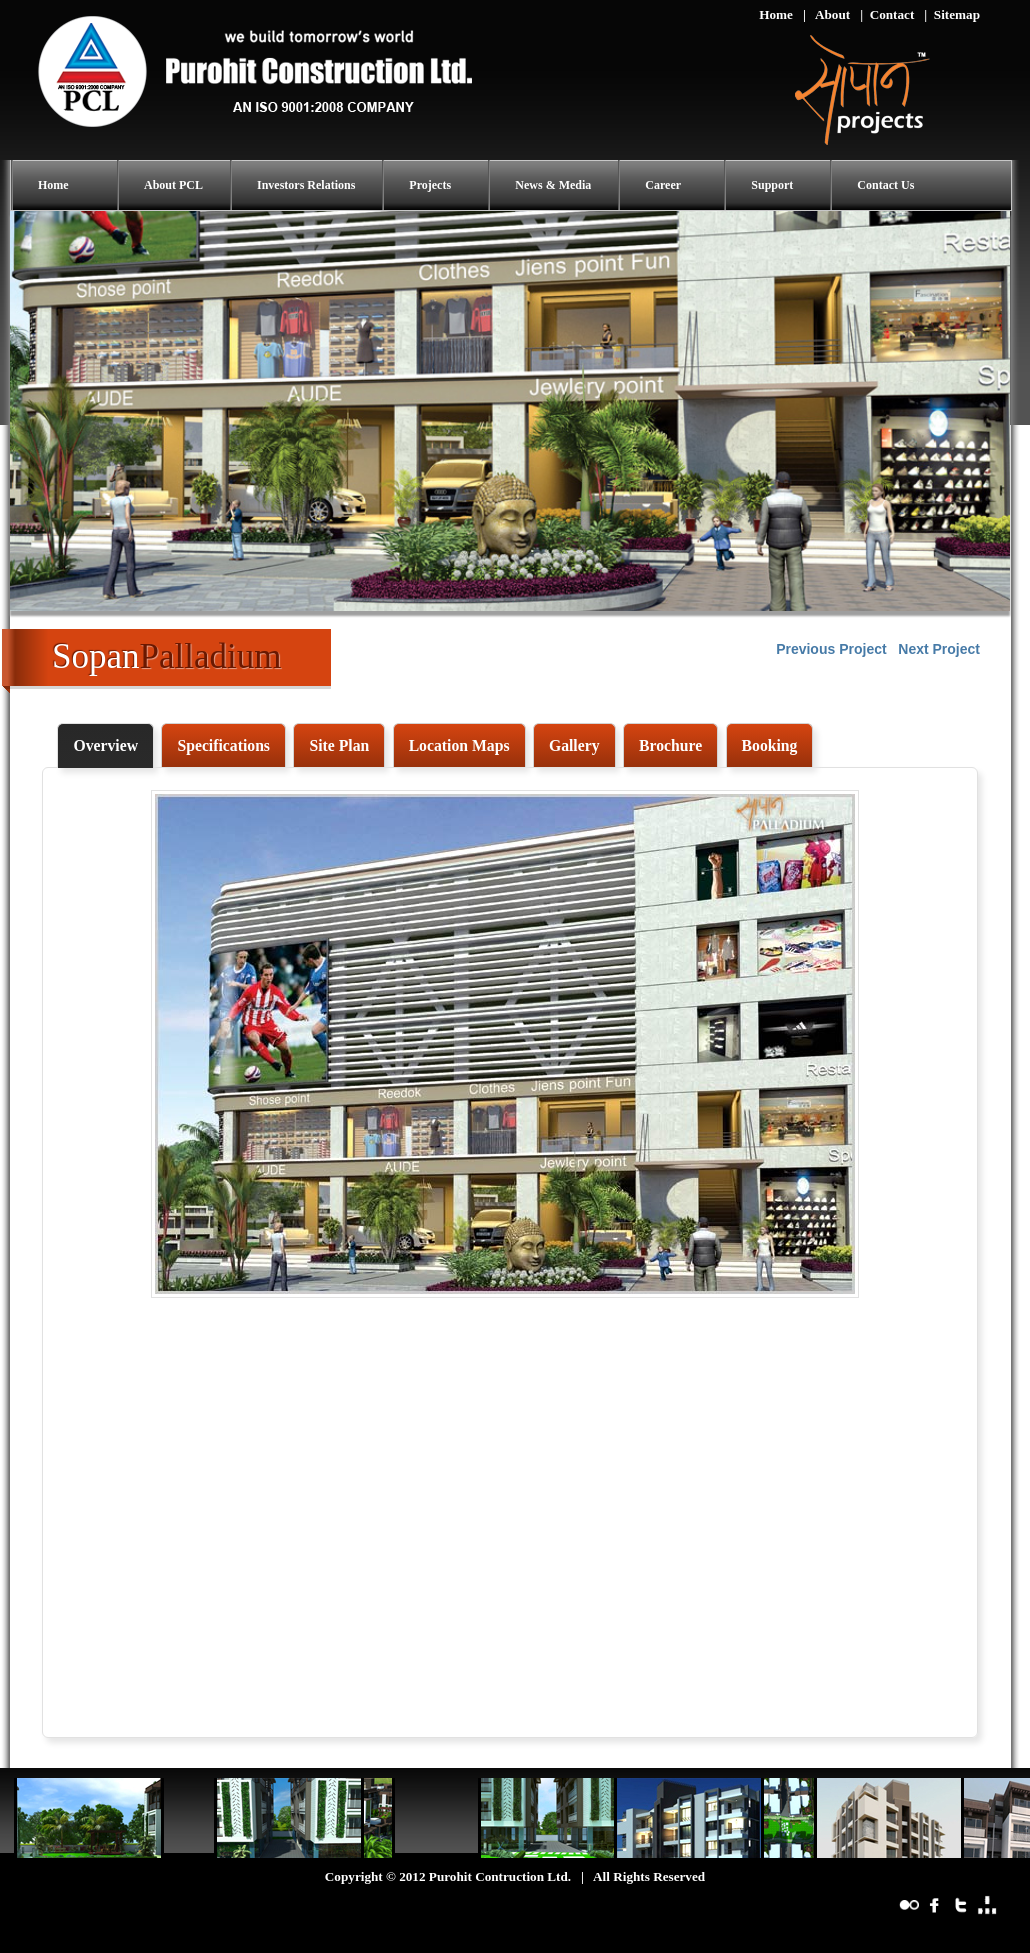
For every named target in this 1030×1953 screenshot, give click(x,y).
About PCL (173, 185)
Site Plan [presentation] (339, 745)
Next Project (939, 649)
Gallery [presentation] (574, 745)
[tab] (105, 746)
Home (776, 14)
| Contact (887, 14)
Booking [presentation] (770, 745)
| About (826, 14)
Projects (430, 185)
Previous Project (831, 649)
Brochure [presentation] (670, 745)
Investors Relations (306, 185)
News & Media (553, 185)
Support (772, 185)
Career (663, 185)
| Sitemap (952, 14)
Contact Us (885, 185)
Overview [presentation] (105, 745)
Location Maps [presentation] (459, 745)
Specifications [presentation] (223, 745)
